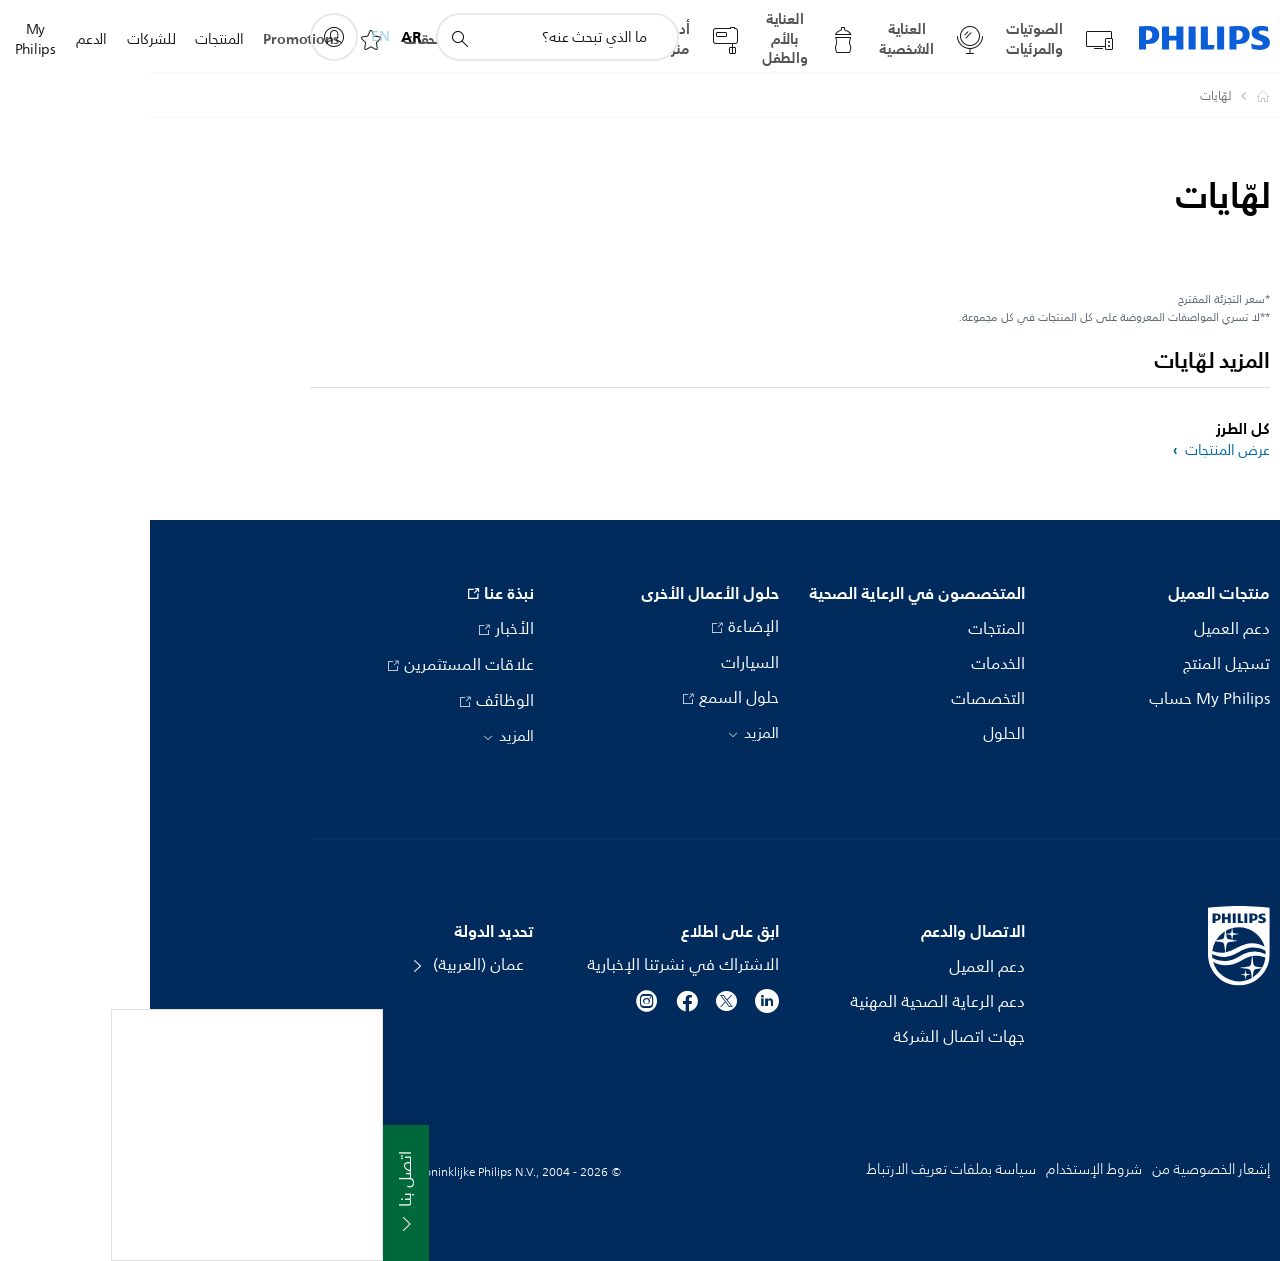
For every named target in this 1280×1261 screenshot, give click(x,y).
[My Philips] (184, 37)
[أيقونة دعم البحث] (309, 38)
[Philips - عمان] (1101, 96)
